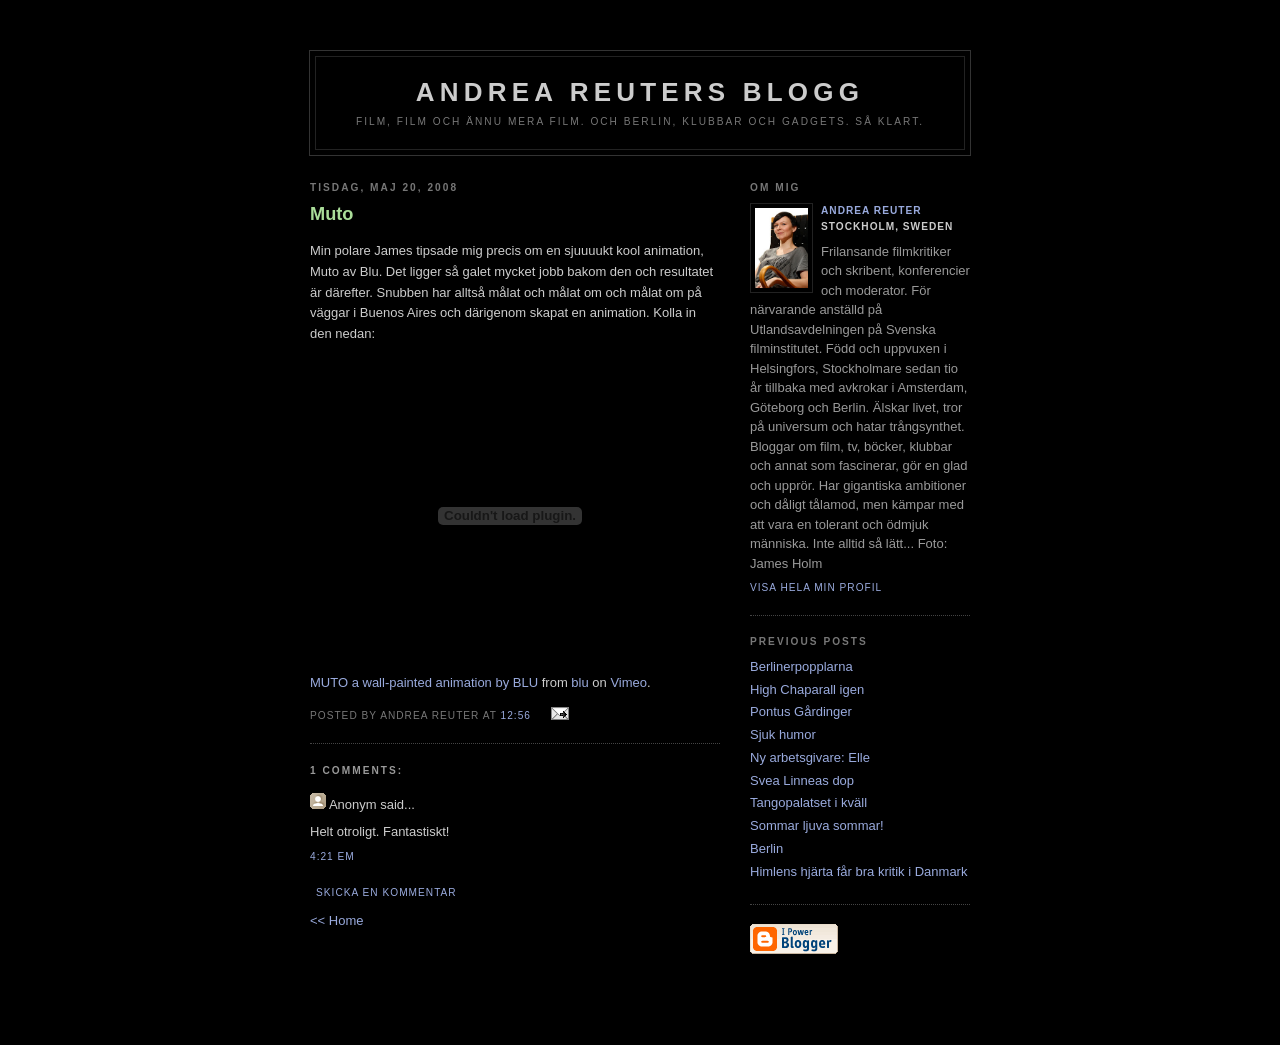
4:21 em (332, 856)
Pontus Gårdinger (801, 711)
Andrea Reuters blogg (640, 92)
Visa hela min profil (816, 587)
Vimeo (628, 682)
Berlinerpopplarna (801, 666)
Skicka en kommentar (386, 892)
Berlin (766, 848)
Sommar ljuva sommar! (817, 825)
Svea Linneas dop (802, 780)
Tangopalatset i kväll (808, 802)
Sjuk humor (783, 734)
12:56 (516, 715)
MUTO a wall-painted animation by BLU (424, 682)
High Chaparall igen (807, 689)
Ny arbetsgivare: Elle (810, 757)
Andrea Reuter (871, 210)
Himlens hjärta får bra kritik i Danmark (858, 871)
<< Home (336, 920)
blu (579, 682)
